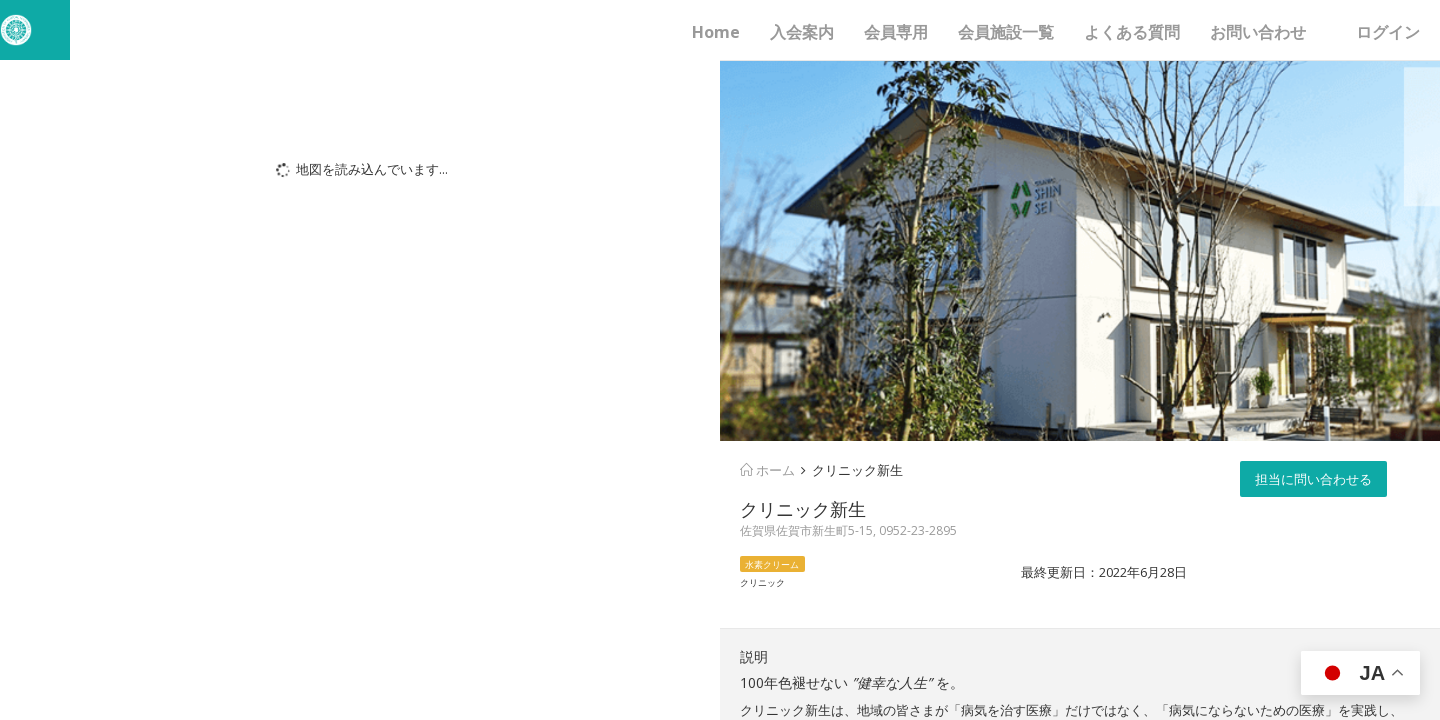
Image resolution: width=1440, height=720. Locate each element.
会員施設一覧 (1006, 32)
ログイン (1388, 32)
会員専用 (896, 32)
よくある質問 (1132, 32)
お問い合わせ (1258, 32)
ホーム (767, 470)
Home (716, 32)
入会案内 (802, 32)
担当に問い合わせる (1313, 479)
